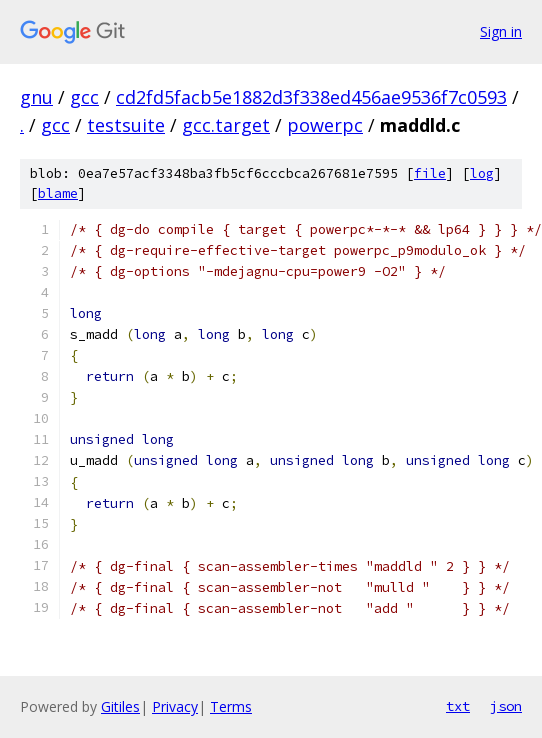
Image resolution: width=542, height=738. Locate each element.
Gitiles (120, 706)
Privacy (175, 706)
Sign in (501, 31)
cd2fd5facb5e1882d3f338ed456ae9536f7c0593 (311, 97)
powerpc (325, 125)
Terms (231, 706)
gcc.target (226, 125)
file (430, 173)
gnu (36, 97)
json (506, 706)
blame (58, 193)
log (482, 173)
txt (458, 706)
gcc (84, 97)
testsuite (126, 125)
